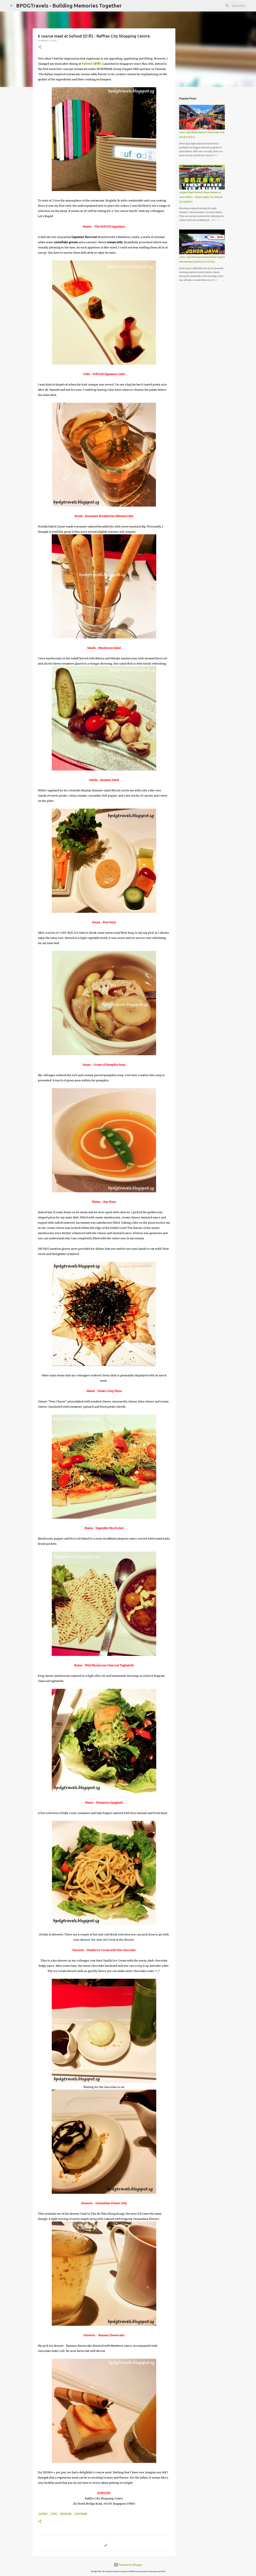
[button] (40, 47)
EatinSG (43, 2514)
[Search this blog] (229, 6)
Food (54, 2514)
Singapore (65, 2514)
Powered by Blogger (128, 2564)
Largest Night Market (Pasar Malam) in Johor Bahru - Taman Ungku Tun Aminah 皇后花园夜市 (201, 197)
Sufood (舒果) (91, 64)
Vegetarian (81, 2514)
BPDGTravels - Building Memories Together (69, 5)
